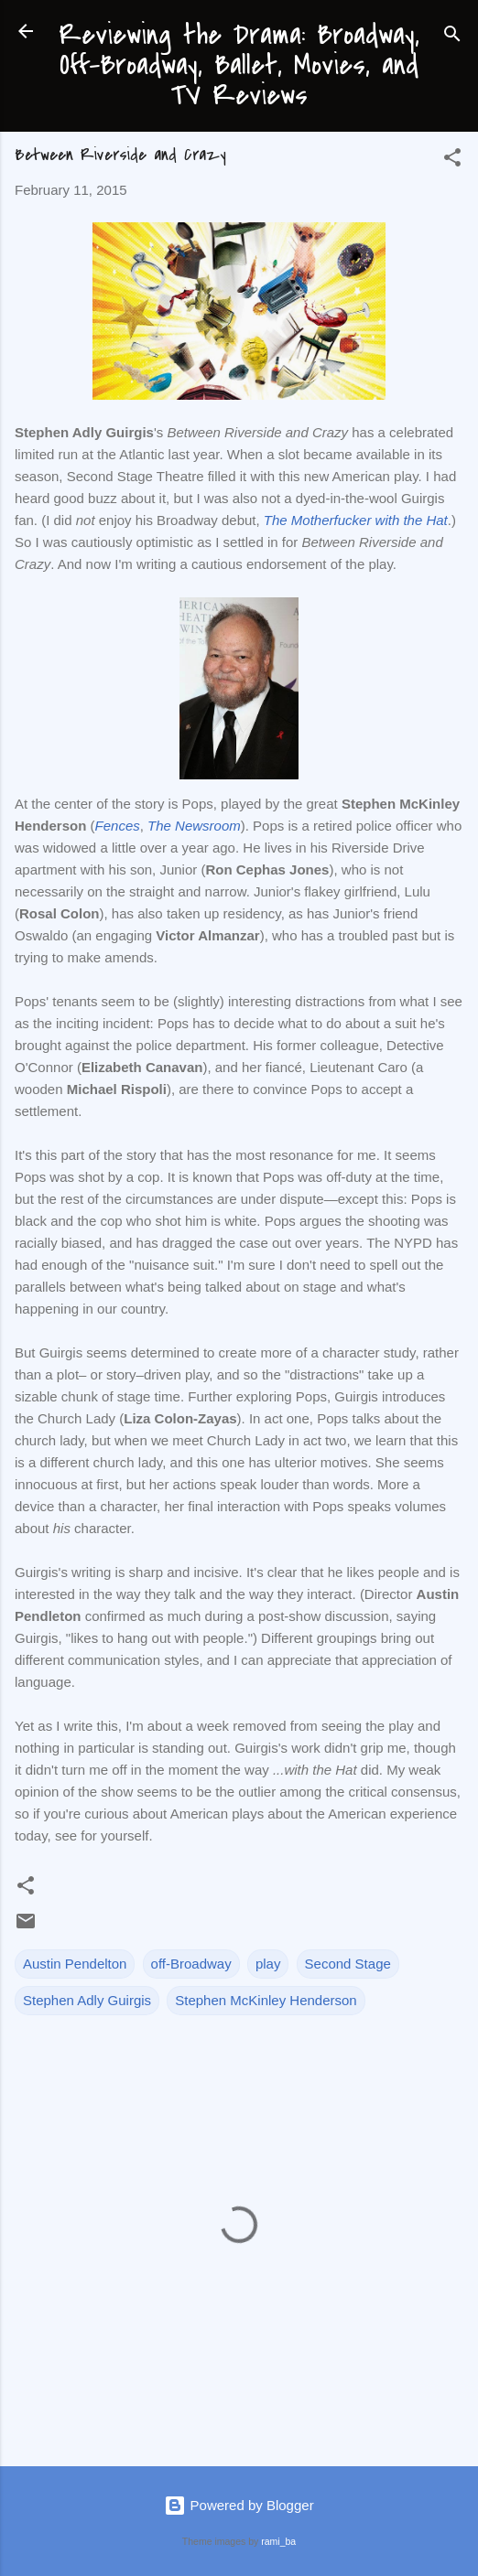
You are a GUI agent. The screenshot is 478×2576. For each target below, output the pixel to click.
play (268, 1963)
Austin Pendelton (74, 1963)
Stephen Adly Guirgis (87, 2000)
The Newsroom (194, 825)
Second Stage (348, 1963)
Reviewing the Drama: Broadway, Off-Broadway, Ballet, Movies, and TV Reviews (239, 65)
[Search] (452, 37)
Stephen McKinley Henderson (265, 2000)
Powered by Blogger (238, 2505)
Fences (117, 825)
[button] (452, 160)
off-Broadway (191, 1963)
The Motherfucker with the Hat (356, 520)
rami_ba (278, 2541)
